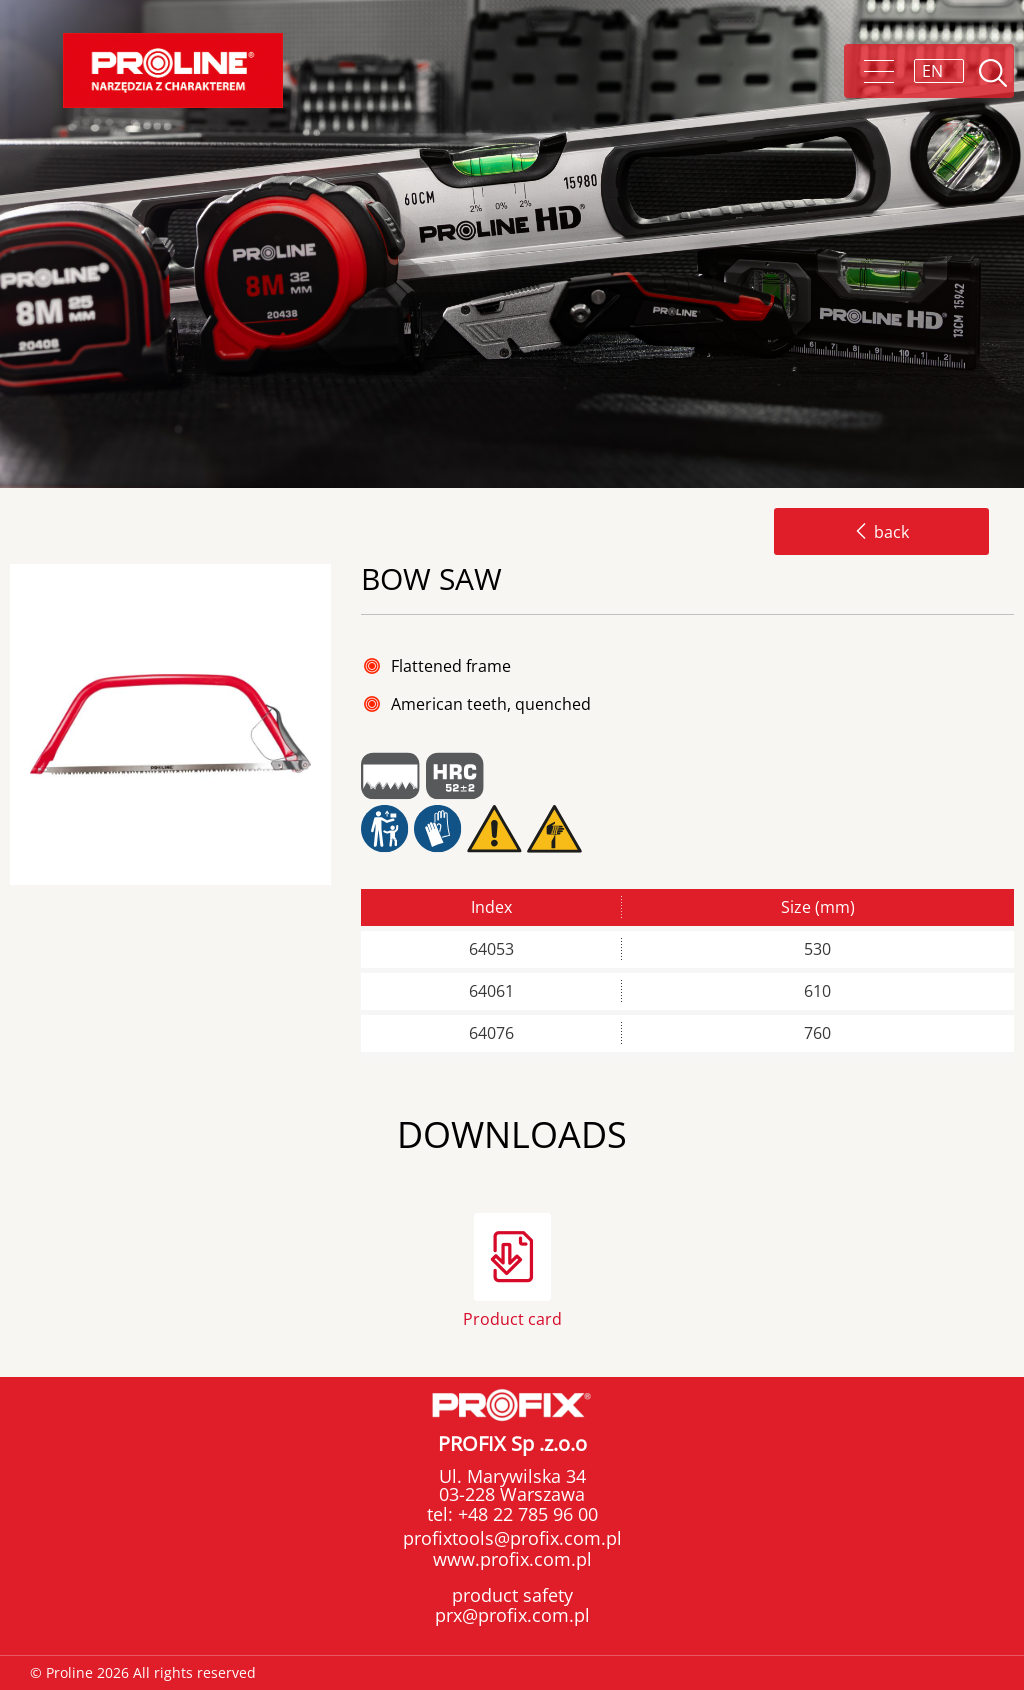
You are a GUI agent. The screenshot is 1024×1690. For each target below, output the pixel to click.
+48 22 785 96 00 (525, 1514)
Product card (512, 1317)
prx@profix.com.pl (512, 1615)
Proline (173, 70)
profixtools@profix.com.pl (512, 1538)
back (881, 532)
